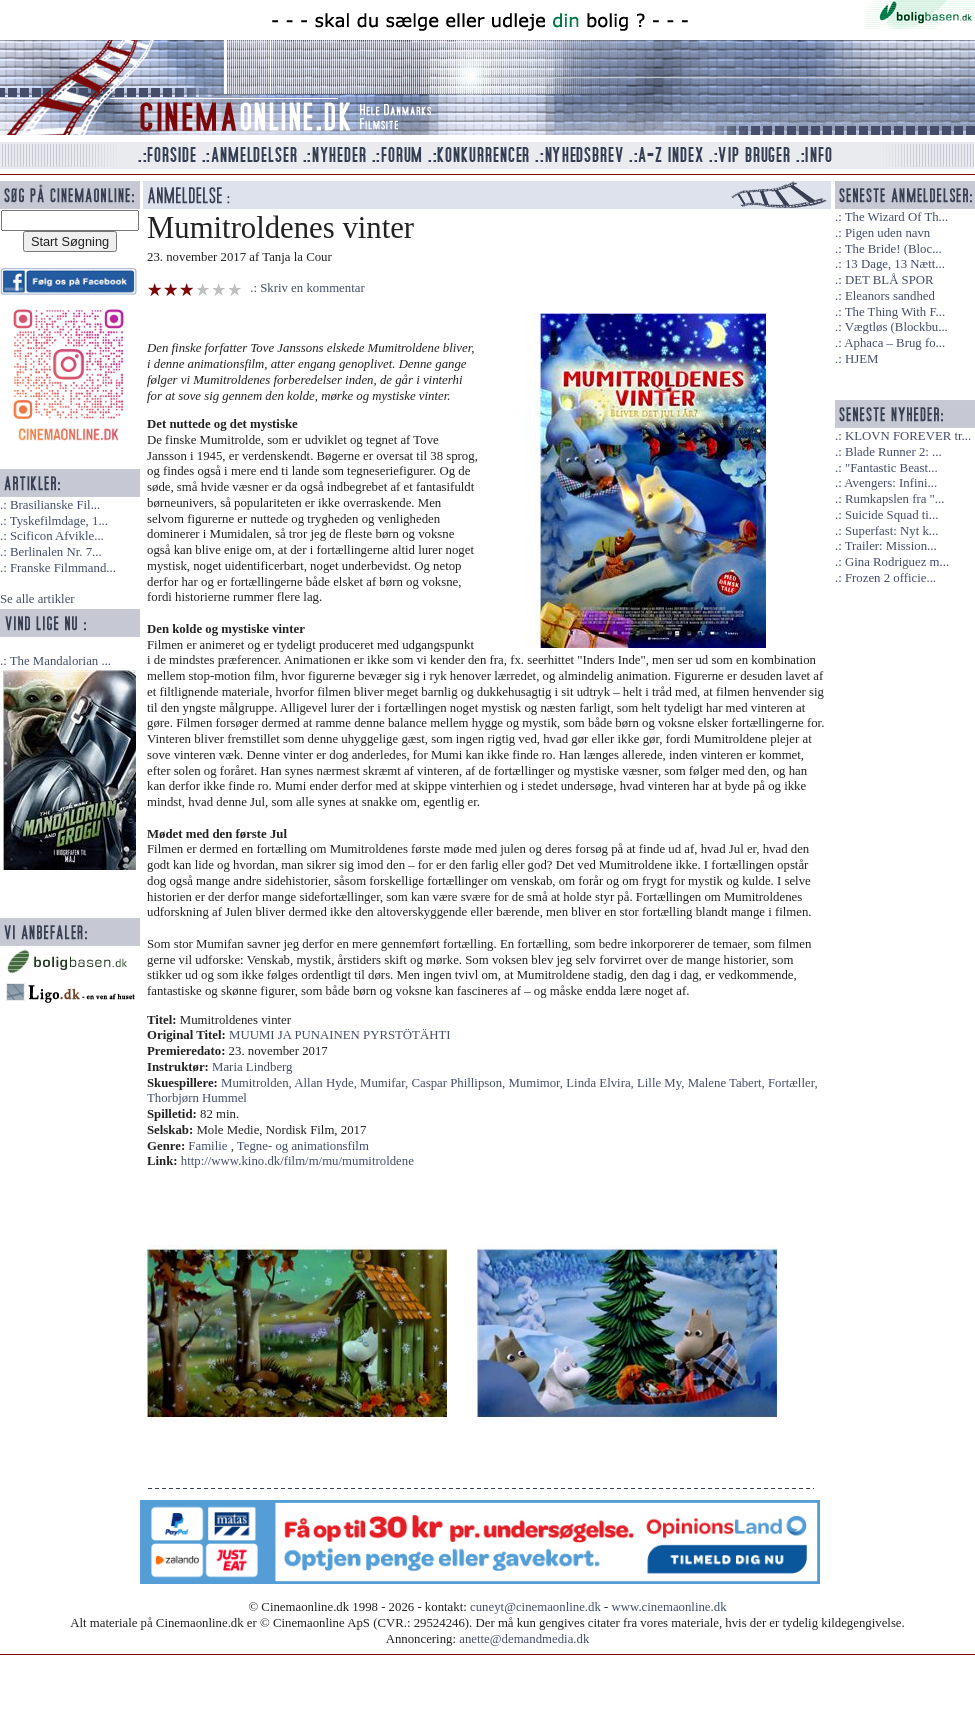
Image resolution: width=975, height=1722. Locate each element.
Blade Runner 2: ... (893, 452)
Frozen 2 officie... (890, 578)
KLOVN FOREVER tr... (908, 436)
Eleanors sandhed (890, 296)
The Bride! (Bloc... (893, 249)
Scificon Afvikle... (57, 536)
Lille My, (662, 1083)
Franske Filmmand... (63, 568)
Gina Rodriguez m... (897, 562)
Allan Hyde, (327, 1083)
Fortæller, (793, 1083)
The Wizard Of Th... (897, 217)
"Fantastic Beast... (891, 468)
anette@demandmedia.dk (524, 1639)
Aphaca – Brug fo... (894, 343)
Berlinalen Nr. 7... (56, 552)
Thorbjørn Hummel (197, 1098)
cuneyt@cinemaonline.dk (535, 1607)
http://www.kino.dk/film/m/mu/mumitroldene (297, 1161)
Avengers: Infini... (890, 483)
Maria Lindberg (252, 1067)
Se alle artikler (37, 599)
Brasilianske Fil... (55, 505)
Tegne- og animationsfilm (303, 1146)
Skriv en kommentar (312, 288)
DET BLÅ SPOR (889, 280)
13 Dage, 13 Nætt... (895, 264)
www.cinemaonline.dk (669, 1607)
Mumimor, (537, 1083)
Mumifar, (385, 1083)
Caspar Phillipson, (459, 1083)
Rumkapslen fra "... (894, 499)
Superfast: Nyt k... (891, 531)
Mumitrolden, (257, 1083)
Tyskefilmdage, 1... (59, 521)
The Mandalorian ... (60, 661)
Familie (207, 1146)
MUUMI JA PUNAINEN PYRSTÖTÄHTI (339, 1035)
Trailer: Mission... (891, 546)
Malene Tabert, (728, 1083)
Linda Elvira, (601, 1083)
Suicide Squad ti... (891, 515)
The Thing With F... (895, 312)
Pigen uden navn (887, 233)
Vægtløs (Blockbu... (896, 327)
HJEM (861, 359)
